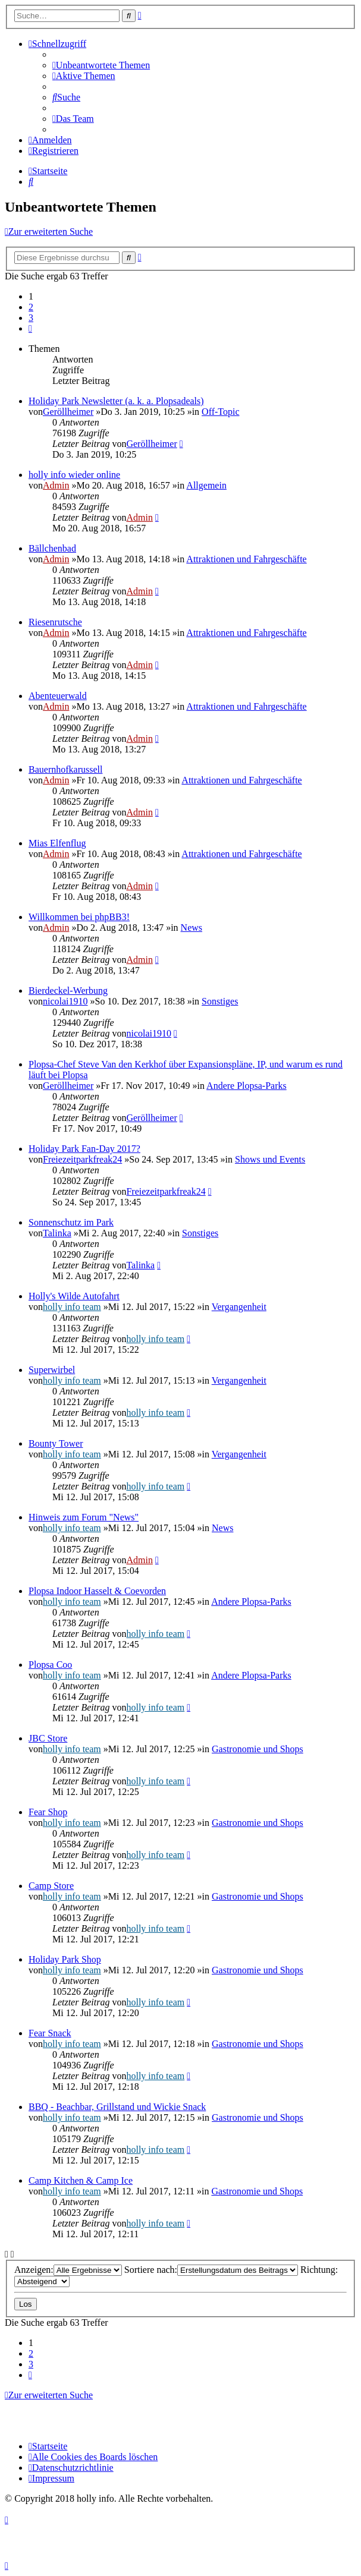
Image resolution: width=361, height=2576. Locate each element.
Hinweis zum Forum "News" (84, 1517)
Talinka (57, 1233)
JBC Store (48, 1738)
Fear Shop (48, 1812)
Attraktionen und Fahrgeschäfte (246, 559)
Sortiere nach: (211, 2270)
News (191, 927)
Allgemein (206, 485)
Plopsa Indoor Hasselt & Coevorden (97, 1591)
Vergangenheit (239, 1307)
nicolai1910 (65, 1001)
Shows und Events (270, 1159)
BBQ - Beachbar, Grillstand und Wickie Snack (117, 2107)
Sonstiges (220, 1001)
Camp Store (51, 1886)
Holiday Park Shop (65, 1959)
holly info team (72, 1307)
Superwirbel (52, 1370)
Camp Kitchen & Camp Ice (81, 2180)
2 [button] (31, 307)
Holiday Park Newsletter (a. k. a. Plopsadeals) (116, 401)
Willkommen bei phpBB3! (79, 917)
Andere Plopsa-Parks (246, 1086)
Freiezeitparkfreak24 (82, 1159)
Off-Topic (220, 412)
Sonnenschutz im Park (71, 1222)
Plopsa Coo (50, 1664)
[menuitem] (101, 65)
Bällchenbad (52, 548)
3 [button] (31, 318)
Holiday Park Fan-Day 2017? (84, 1149)
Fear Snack (50, 2033)
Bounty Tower (56, 1443)
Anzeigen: (68, 2270)
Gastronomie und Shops (257, 1749)
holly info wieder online (74, 475)
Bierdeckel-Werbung (68, 990)
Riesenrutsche (55, 622)
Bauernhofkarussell (65, 769)
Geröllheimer (68, 412)
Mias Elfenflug (57, 843)
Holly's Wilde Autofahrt (74, 1296)
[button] (30, 328)
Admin (56, 485)
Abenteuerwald (58, 696)
